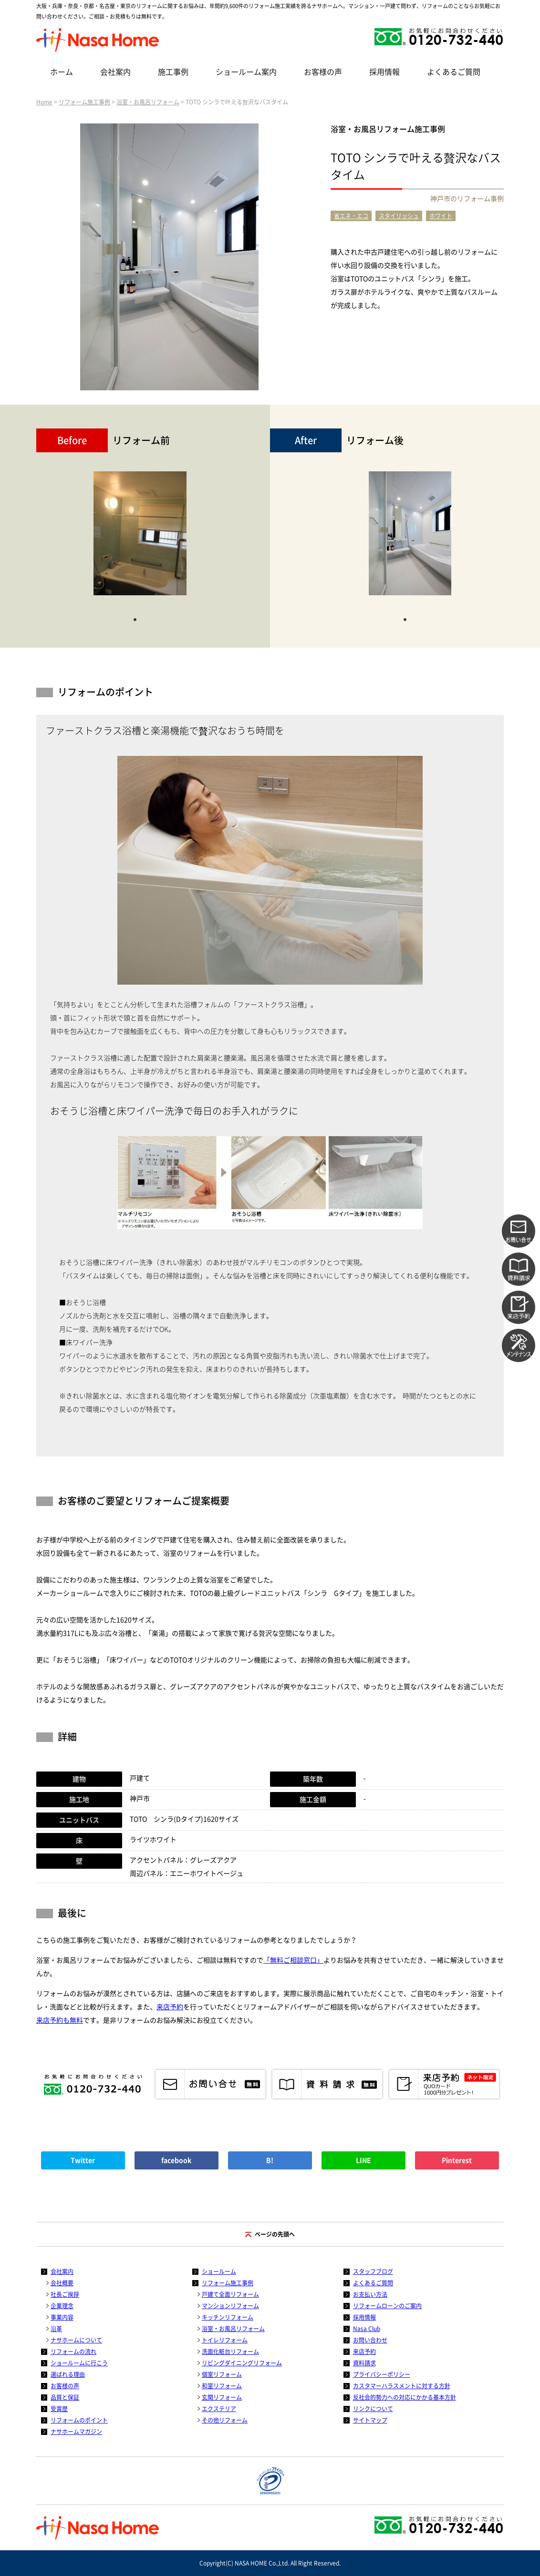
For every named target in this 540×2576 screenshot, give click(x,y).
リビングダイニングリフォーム (242, 2363)
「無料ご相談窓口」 (293, 1960)
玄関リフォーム (222, 2397)
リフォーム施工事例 (84, 102)
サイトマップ (370, 2420)
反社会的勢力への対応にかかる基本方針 (404, 2397)
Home (44, 102)
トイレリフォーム (225, 2340)
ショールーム (219, 2271)
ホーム (61, 72)
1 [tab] (135, 618)
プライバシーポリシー (381, 2374)
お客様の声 (323, 72)
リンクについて (373, 2409)
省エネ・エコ (351, 216)
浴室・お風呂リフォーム (147, 102)
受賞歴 (59, 2409)
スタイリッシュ (399, 216)
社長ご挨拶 (65, 2294)
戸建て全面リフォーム (230, 2294)
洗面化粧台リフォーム (230, 2351)
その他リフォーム (225, 2420)
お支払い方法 (370, 2294)
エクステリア (219, 2409)
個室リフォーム (222, 2374)
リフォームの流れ (73, 2351)
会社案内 (115, 72)
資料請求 (364, 2363)
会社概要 (62, 2283)
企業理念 (62, 2306)
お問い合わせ (370, 2340)
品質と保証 (65, 2397)
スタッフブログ (373, 2271)
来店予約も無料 (59, 2020)
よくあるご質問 (453, 72)
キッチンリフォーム (227, 2317)
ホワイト (440, 216)
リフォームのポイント (79, 2420)
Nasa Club (366, 2329)
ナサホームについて (76, 2340)
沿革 (56, 2329)
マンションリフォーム (230, 2306)
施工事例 (173, 72)
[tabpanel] (140, 538)
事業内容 (62, 2317)
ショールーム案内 (246, 72)
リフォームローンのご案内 (387, 2306)
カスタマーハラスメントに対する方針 (401, 2386)
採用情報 (384, 72)
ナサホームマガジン (76, 2431)
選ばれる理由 (68, 2374)
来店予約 (169, 2007)
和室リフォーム (222, 2386)
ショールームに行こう (79, 2363)
